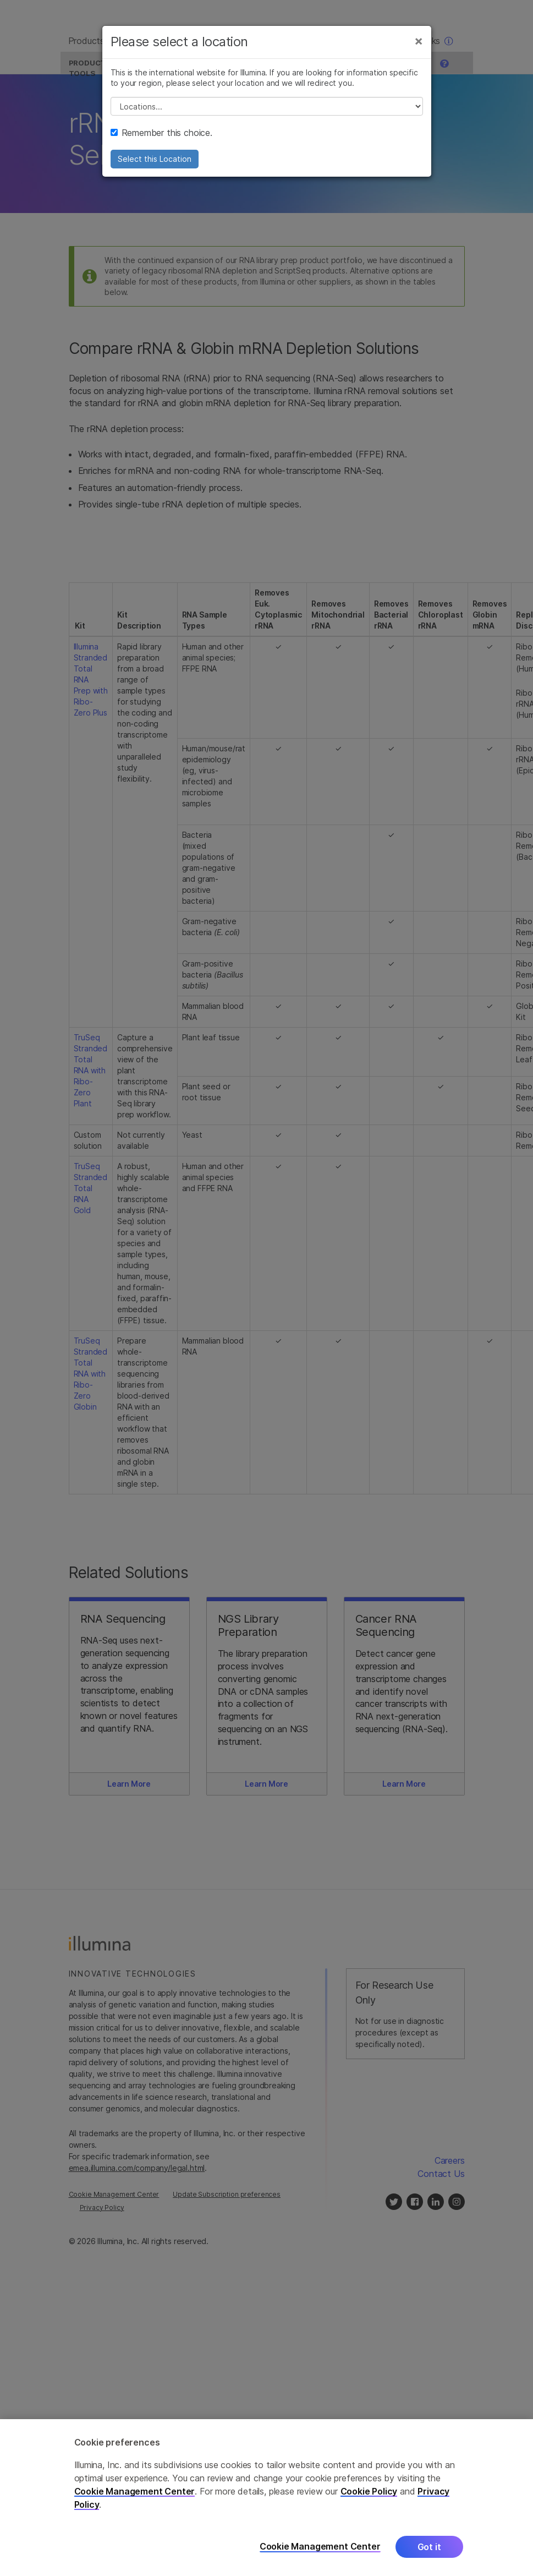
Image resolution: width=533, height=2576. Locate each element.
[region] (266, 2497)
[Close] (418, 48)
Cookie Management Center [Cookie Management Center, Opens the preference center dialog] (320, 2546)
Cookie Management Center (134, 2491)
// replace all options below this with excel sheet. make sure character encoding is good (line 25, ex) (267, 114)
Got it (429, 2546)
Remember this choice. (161, 140)
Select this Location (154, 166)
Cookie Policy (369, 2491)
